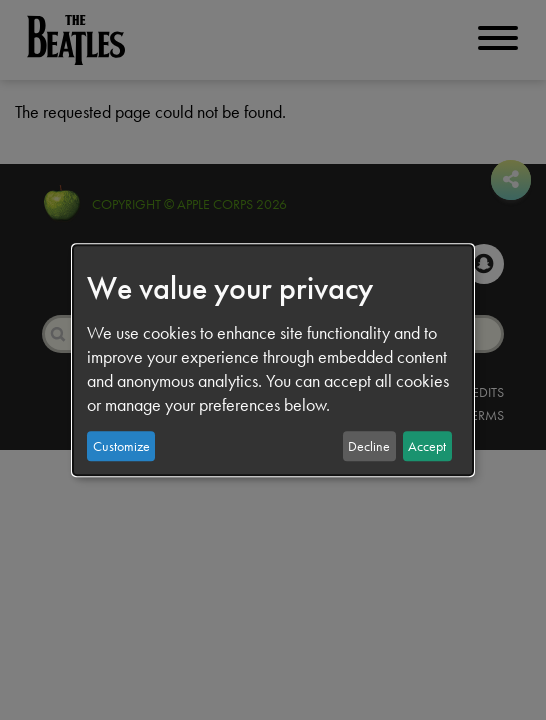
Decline (369, 446)
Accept (427, 446)
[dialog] (273, 360)
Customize (121, 446)
